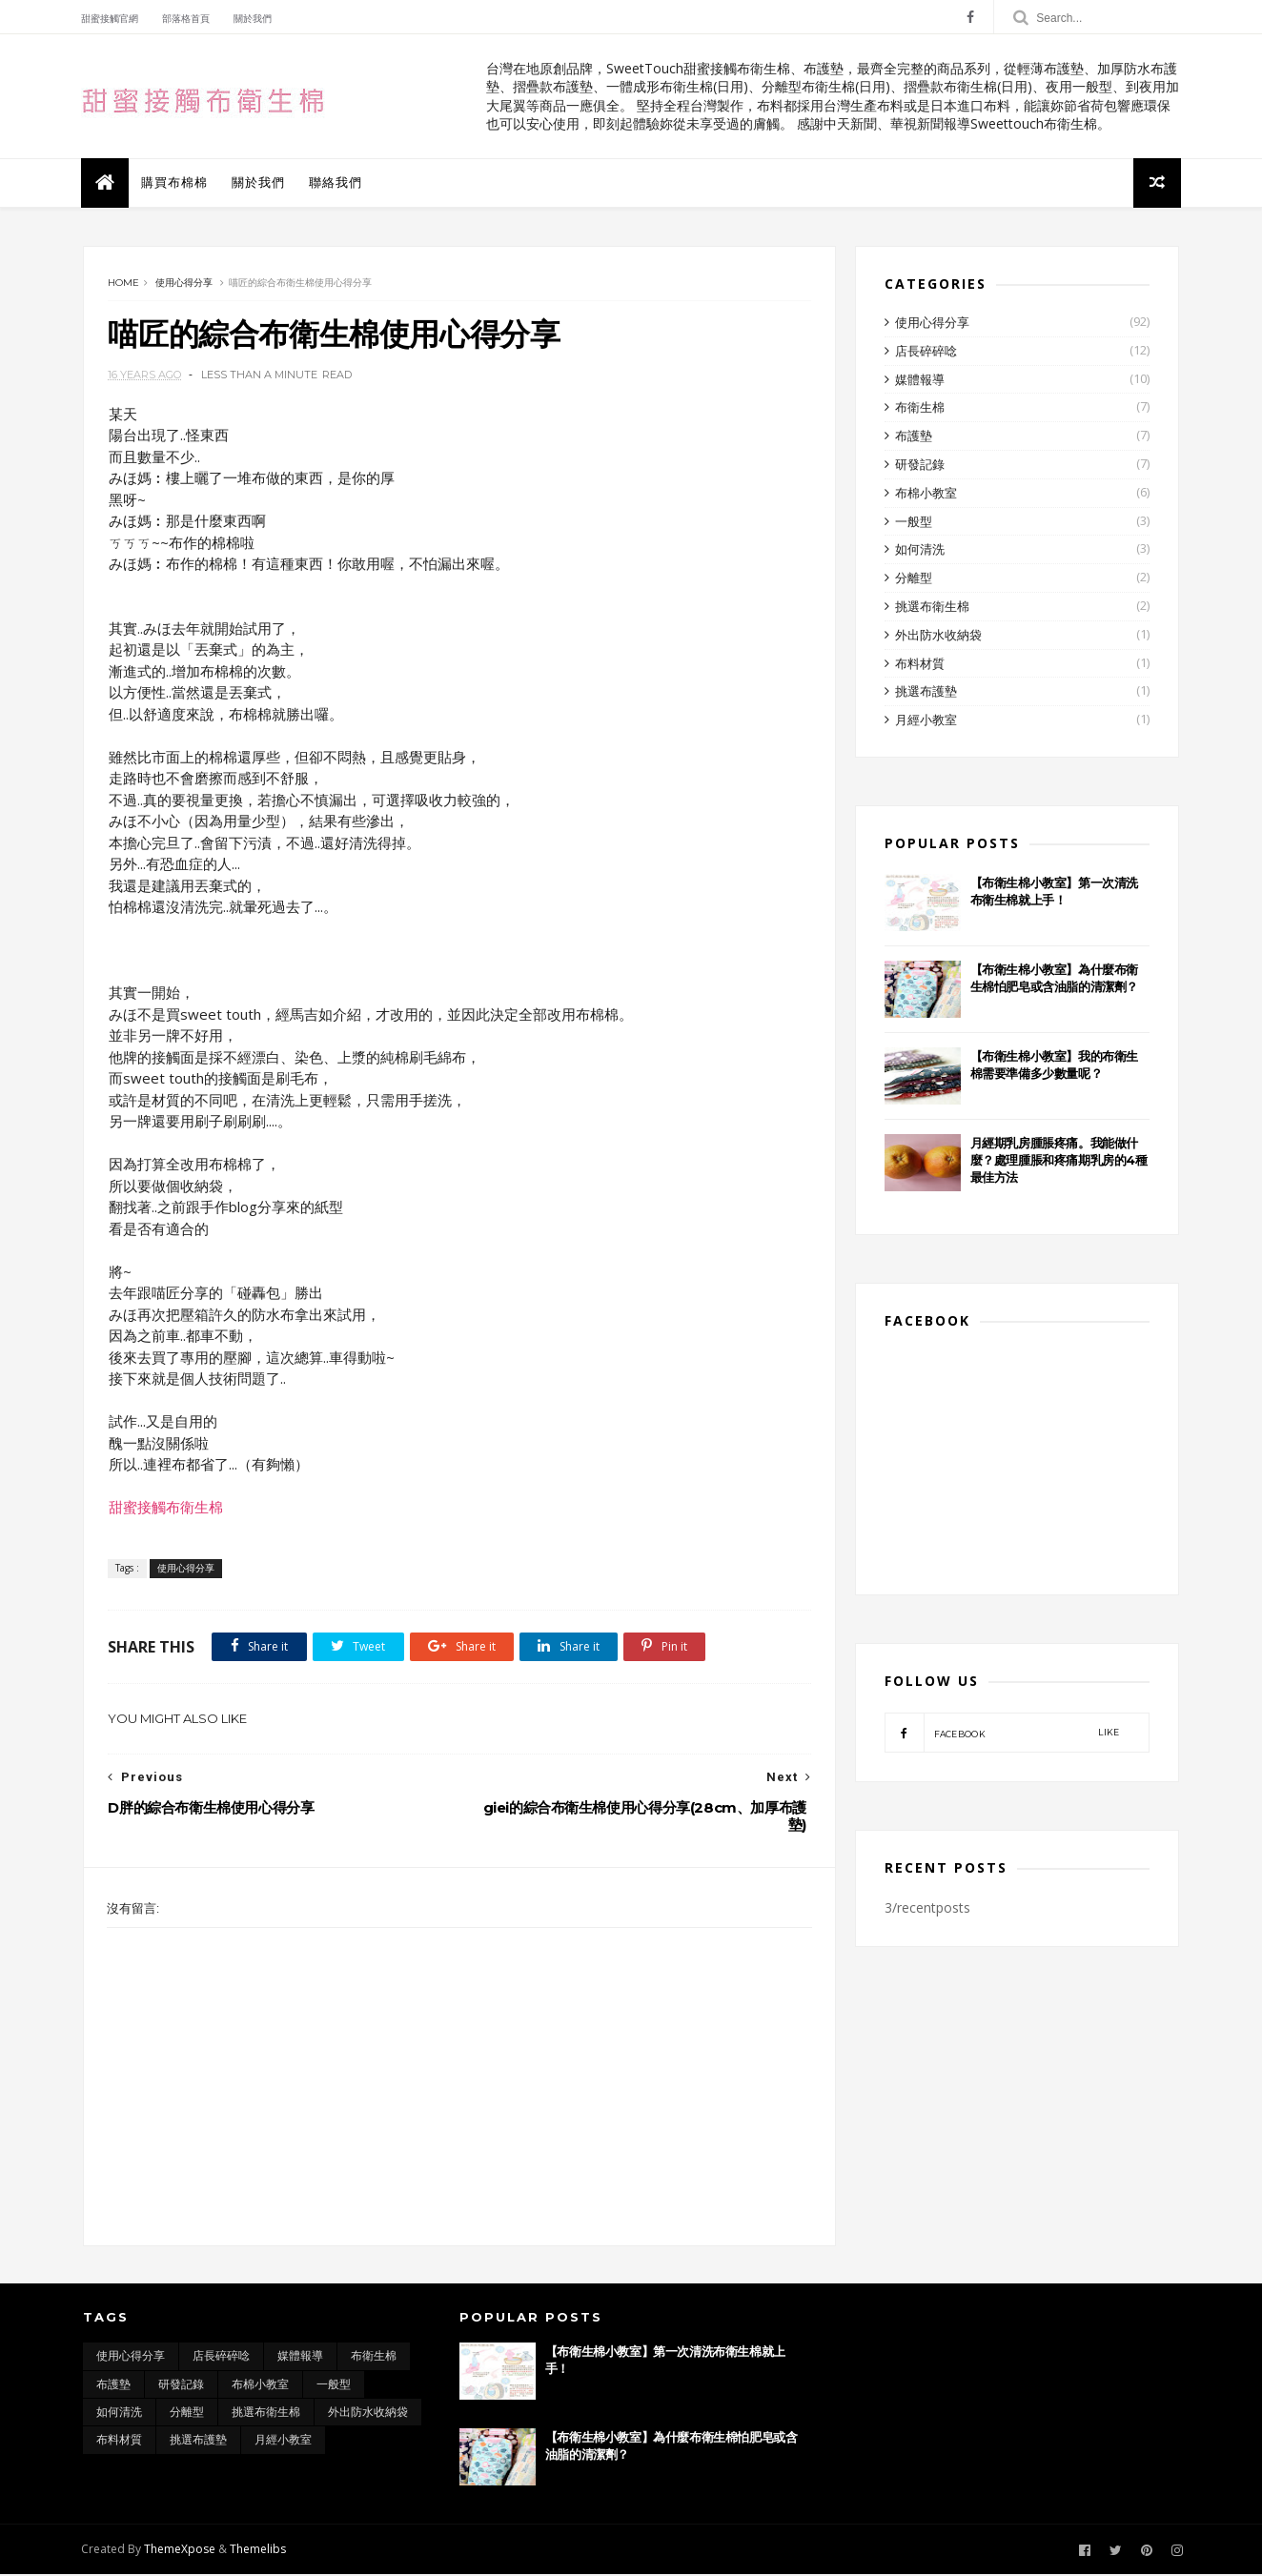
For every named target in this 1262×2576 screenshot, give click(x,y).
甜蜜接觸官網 (111, 18)
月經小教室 (926, 721)
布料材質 (920, 664)
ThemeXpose (181, 2551)
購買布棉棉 (176, 182)
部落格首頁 (188, 18)
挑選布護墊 (926, 692)
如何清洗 (920, 550)
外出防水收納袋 (938, 636)
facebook (1002, 1733)
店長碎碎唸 (926, 352)
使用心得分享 (184, 283)
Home (123, 283)
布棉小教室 (926, 494)
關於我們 (254, 18)
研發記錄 (920, 466)
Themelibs (260, 2551)
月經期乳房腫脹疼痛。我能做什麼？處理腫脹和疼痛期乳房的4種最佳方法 (1059, 1162)
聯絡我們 (337, 182)
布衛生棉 (920, 408)
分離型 (913, 579)
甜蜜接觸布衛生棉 (165, 1507)
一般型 (913, 522)
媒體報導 (920, 380)
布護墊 (913, 437)
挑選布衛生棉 (932, 608)
